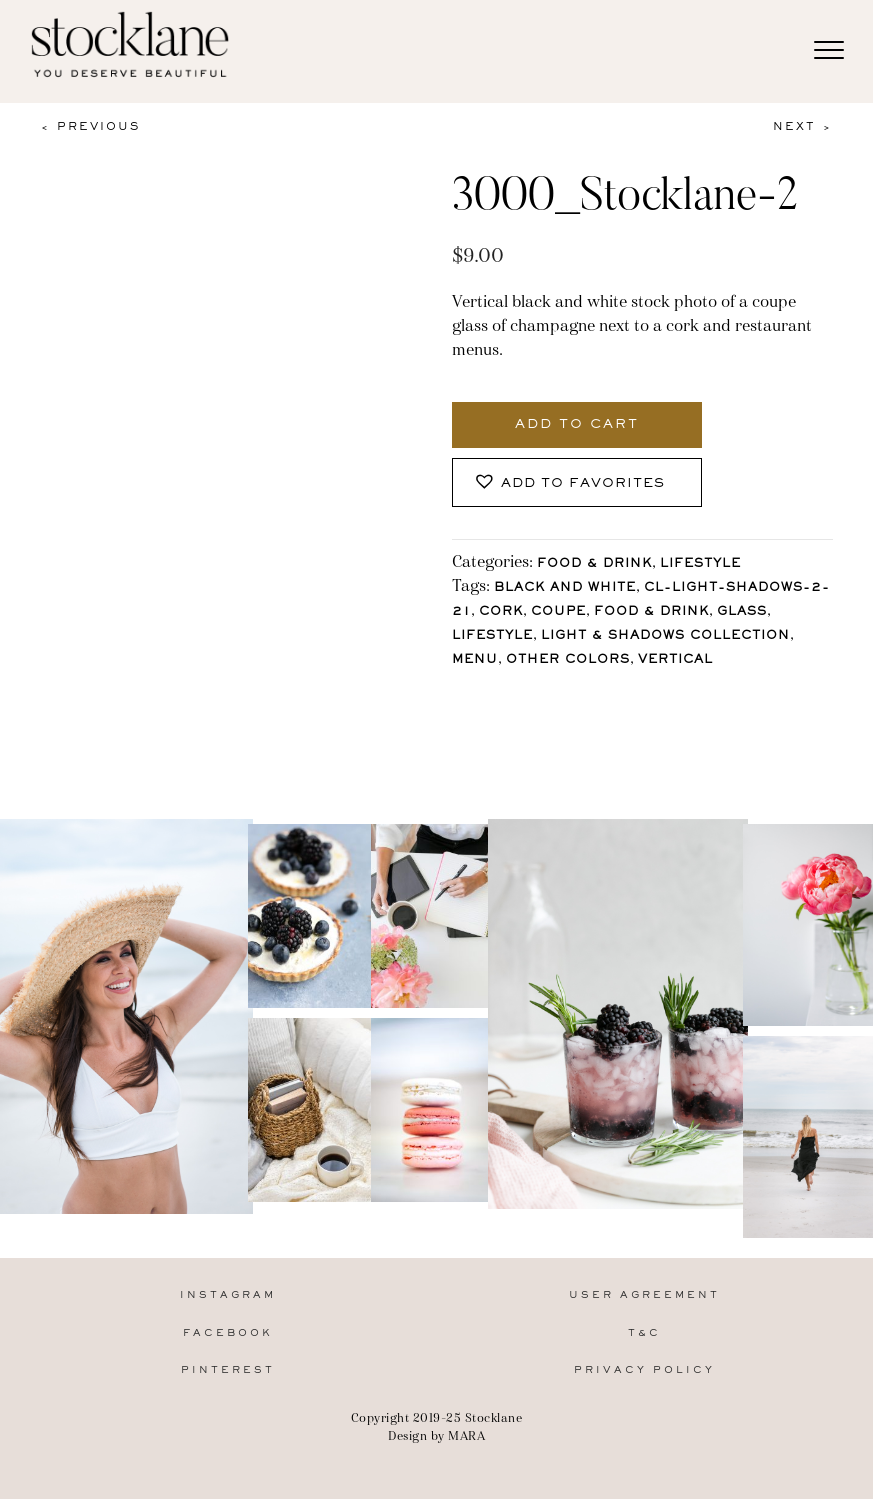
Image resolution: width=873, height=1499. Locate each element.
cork (501, 612)
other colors (568, 660)
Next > (803, 127)
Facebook (228, 1333)
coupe (558, 612)
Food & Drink (594, 564)
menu (475, 660)
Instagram (228, 1295)
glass (742, 612)
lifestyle (492, 636)
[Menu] (829, 51)
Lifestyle (700, 564)
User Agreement (644, 1295)
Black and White (565, 588)
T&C (644, 1333)
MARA (466, 1435)
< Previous (90, 127)
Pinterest (228, 1370)
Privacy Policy (644, 1370)
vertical (675, 660)
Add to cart (577, 425)
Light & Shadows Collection (665, 636)
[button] (577, 482)
